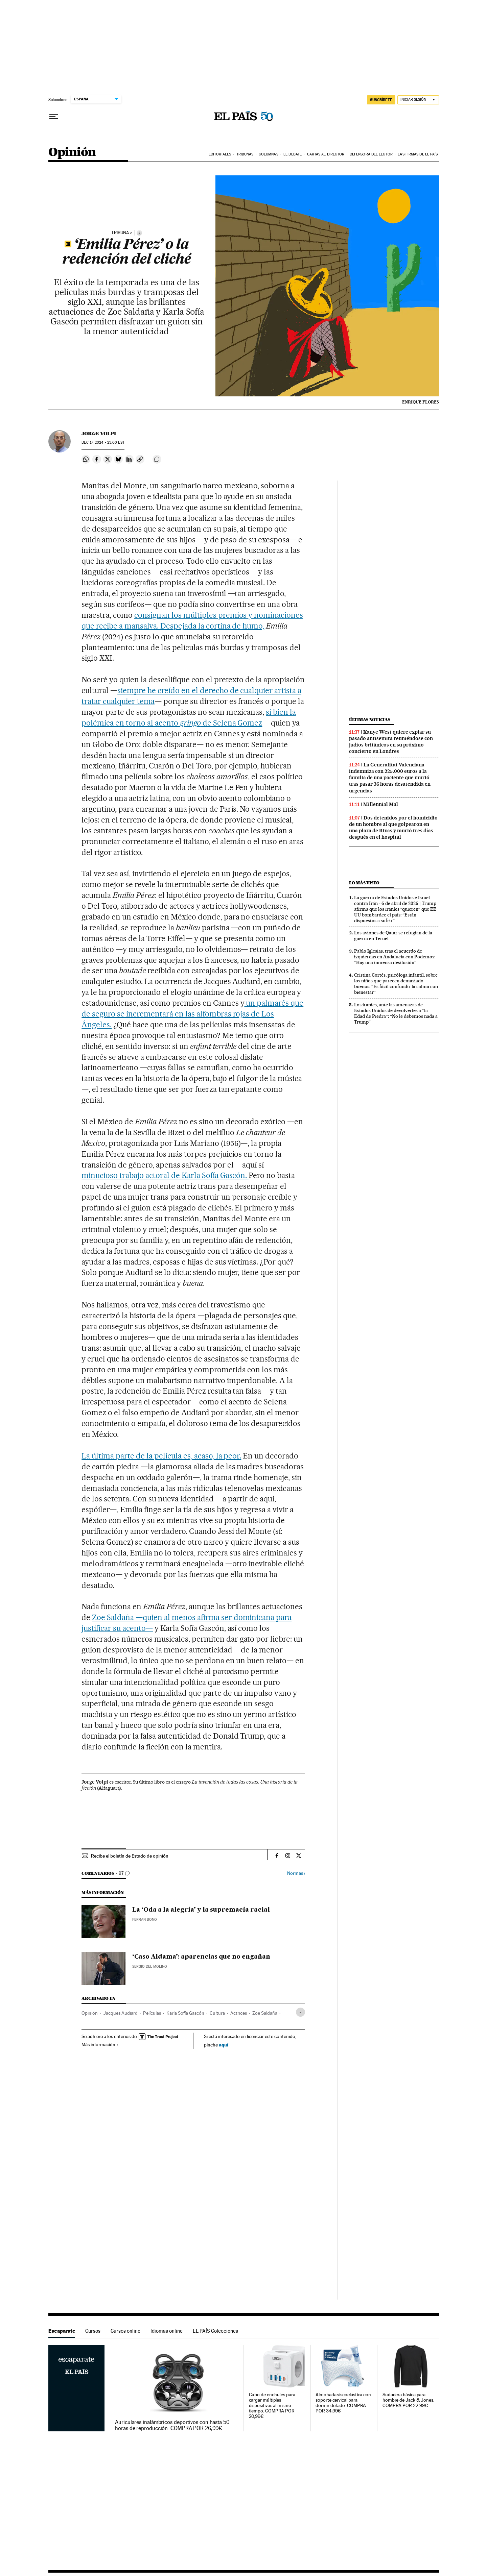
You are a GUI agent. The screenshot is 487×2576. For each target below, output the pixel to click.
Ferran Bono (144, 1919)
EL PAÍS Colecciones (215, 2331)
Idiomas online (166, 2331)
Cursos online (125, 2331)
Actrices (238, 2013)
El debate (292, 154)
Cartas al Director (326, 154)
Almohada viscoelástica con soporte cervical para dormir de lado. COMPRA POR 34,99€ (343, 2402)
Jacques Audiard (120, 2013)
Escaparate (61, 2331)
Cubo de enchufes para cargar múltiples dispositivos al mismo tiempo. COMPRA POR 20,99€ (272, 2405)
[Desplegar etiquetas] (300, 2012)
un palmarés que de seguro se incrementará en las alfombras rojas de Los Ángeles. (192, 1013)
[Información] (139, 233)
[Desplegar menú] (53, 116)
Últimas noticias (369, 719)
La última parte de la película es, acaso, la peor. (161, 1456)
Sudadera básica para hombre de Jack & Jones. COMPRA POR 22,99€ (408, 2400)
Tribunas (245, 154)
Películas (152, 2013)
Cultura (217, 2013)
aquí (223, 2044)
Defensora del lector (371, 154)
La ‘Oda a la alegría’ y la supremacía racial (201, 1910)
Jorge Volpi (99, 434)
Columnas (268, 154)
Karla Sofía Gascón (185, 2013)
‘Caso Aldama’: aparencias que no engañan (201, 1957)
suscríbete (381, 99)
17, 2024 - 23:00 (103, 442)
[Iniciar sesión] (418, 99)
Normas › (296, 1873)
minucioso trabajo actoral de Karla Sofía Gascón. (165, 1175)
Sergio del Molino (149, 1966)
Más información (100, 2044)
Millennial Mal (380, 804)
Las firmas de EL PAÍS (418, 154)
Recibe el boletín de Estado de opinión (129, 1856)
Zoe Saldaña (264, 2013)
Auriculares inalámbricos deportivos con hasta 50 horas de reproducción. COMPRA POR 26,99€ (172, 2425)
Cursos (92, 2331)
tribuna (120, 232)
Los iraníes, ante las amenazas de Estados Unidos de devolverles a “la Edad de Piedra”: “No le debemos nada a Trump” (396, 1013)
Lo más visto (364, 882)
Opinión (72, 152)
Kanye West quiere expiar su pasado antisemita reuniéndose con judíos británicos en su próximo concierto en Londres (391, 741)
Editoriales (220, 154)
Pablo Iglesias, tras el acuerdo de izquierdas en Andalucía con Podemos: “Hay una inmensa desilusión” (394, 956)
